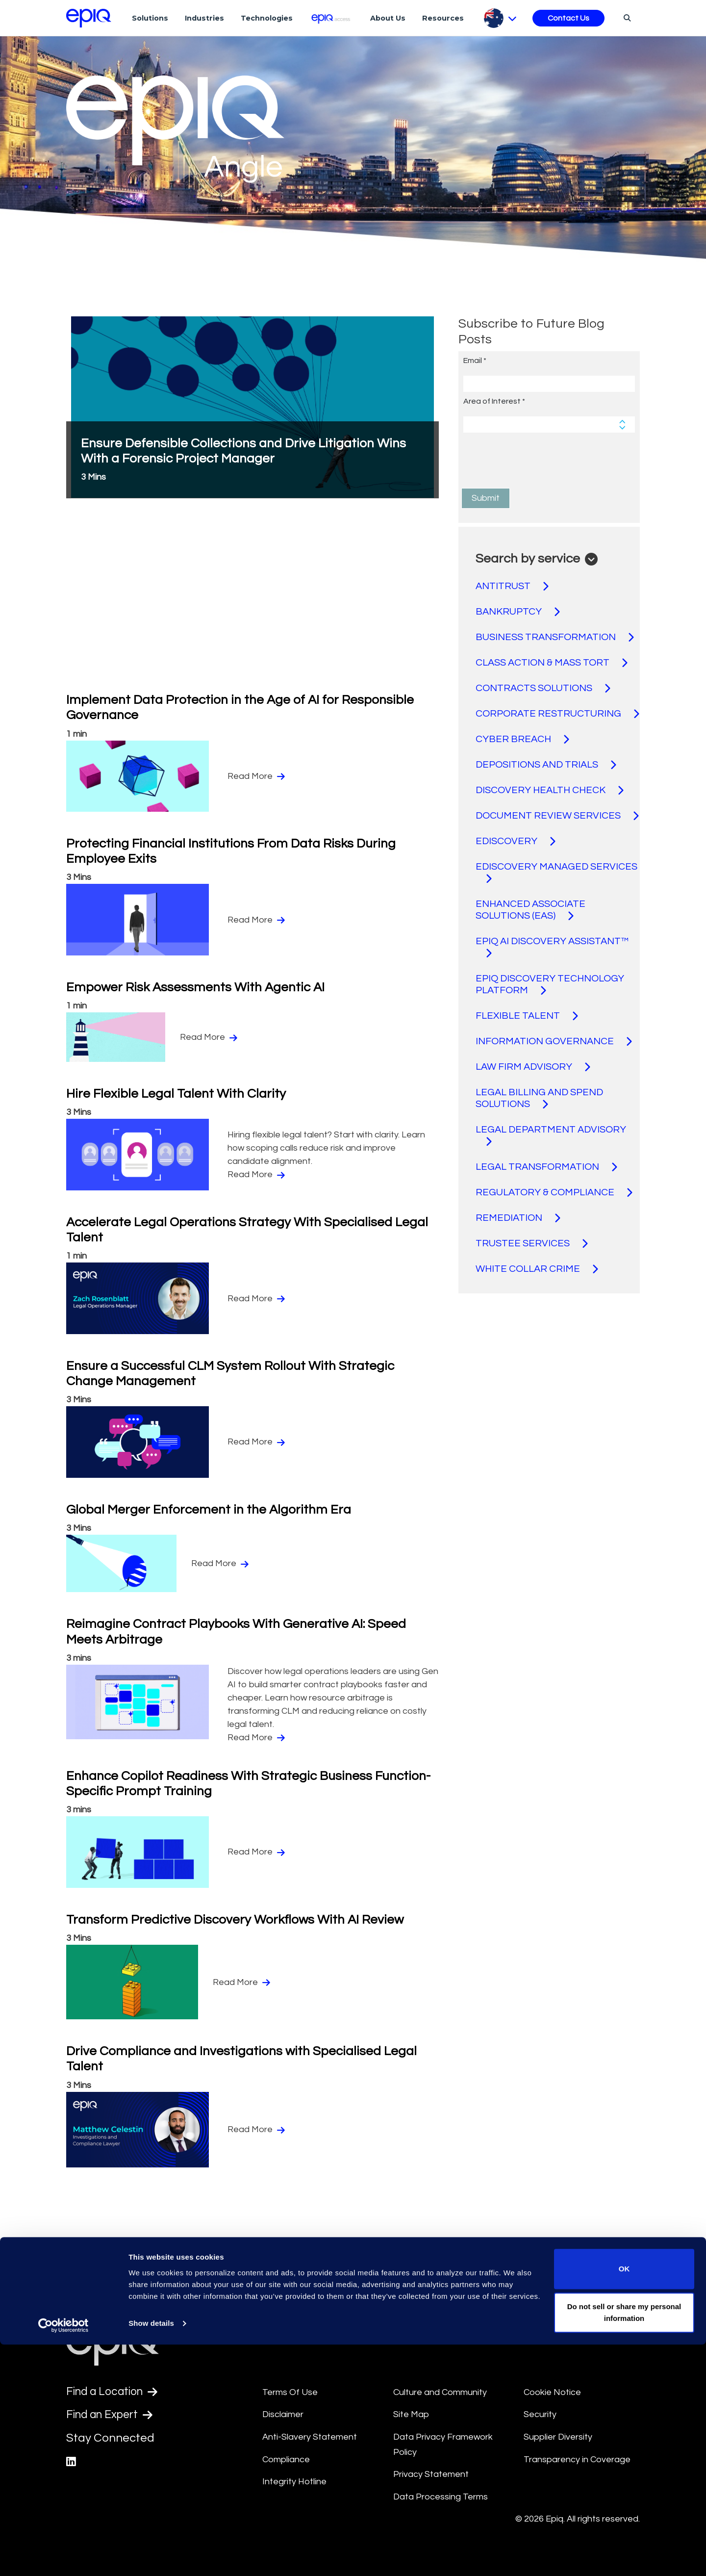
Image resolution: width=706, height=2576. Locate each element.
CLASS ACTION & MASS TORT (552, 663)
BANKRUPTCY (518, 612)
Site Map (411, 2414)
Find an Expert (112, 2416)
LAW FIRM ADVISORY (533, 1067)
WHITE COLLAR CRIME (537, 1269)
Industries (204, 18)
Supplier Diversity (558, 2437)
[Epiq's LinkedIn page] (71, 2463)
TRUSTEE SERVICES (532, 1243)
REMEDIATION (518, 1218)
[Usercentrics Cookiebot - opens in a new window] (63, 2557)
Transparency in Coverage (577, 2459)
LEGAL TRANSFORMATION (546, 1167)
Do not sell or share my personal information (624, 2544)
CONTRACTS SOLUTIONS (543, 688)
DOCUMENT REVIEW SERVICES (557, 816)
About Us (387, 18)
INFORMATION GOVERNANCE (554, 1041)
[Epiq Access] (331, 18)
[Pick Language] (500, 18)
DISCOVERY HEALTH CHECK (550, 790)
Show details (151, 2554)
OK (624, 2500)
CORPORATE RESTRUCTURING (557, 714)
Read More (256, 776)
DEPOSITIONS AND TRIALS (546, 765)
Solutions (150, 18)
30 (399, 2264)
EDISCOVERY (515, 841)
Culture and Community (440, 2392)
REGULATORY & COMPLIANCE (554, 1192)
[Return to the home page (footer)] (88, 18)
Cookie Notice (552, 2392)
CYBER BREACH (522, 739)
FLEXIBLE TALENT (527, 1016)
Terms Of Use (290, 2392)
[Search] (625, 17)
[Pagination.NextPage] (419, 2264)
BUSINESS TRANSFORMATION (555, 637)
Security (540, 2414)
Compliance (286, 2459)
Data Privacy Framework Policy (443, 2444)
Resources (443, 18)
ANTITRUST (512, 586)
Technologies (267, 18)
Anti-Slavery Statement (309, 2437)
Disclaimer (282, 2414)
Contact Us (568, 18)
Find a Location (115, 2392)
